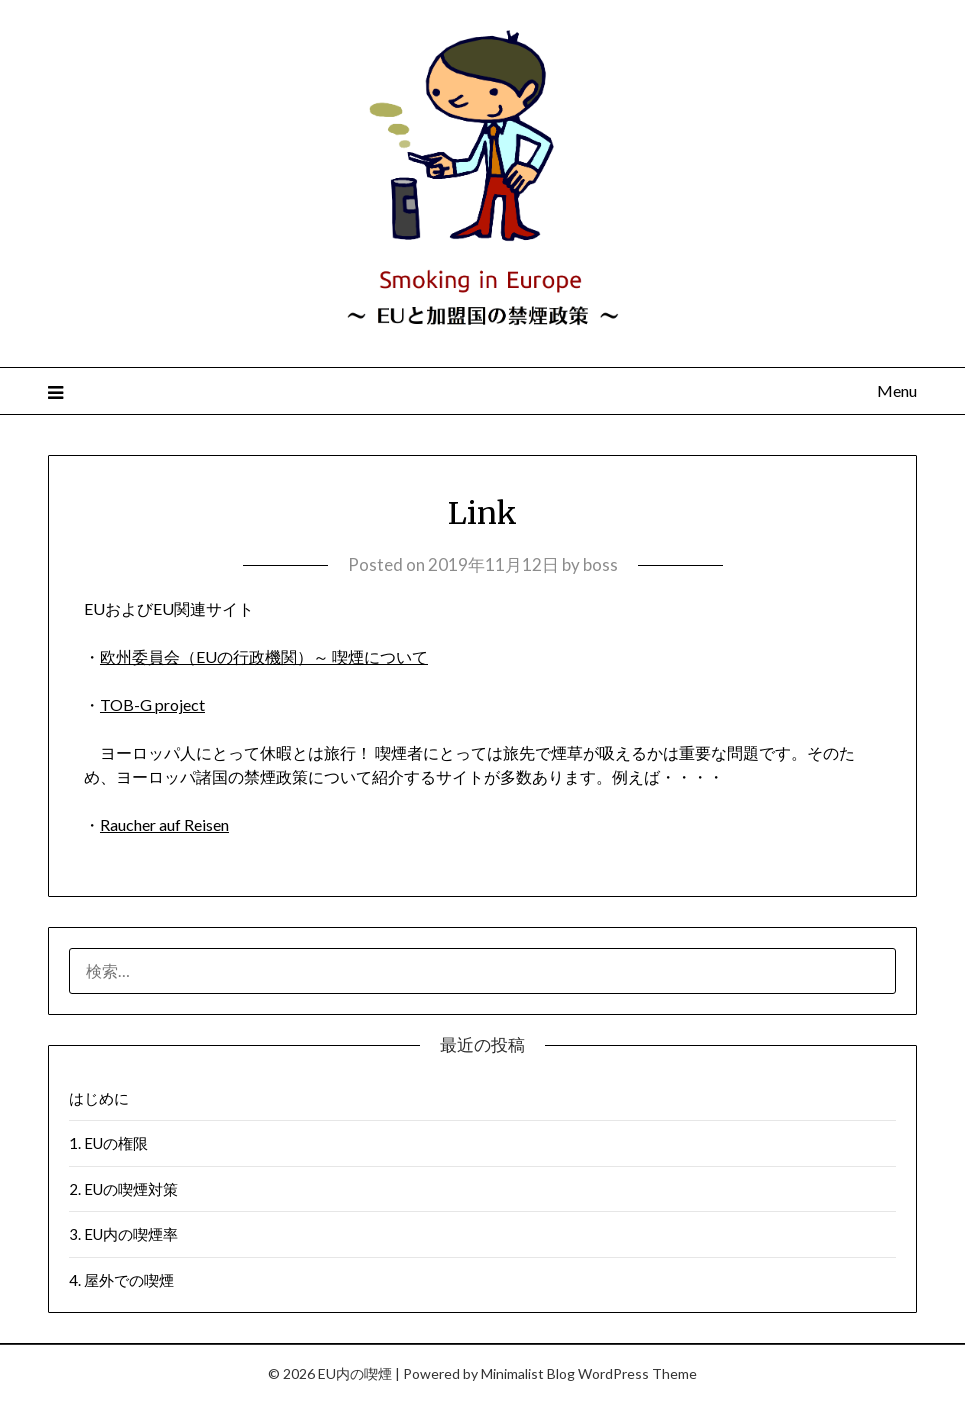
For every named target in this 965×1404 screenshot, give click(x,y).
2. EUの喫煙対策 (123, 1189)
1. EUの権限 (108, 1143)
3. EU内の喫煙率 (123, 1234)
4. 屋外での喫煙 (121, 1280)
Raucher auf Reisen (164, 824)
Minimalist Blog (528, 1373)
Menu (897, 390)
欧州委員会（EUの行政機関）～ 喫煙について (264, 656)
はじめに (99, 1098)
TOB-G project (152, 704)
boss (600, 564)
